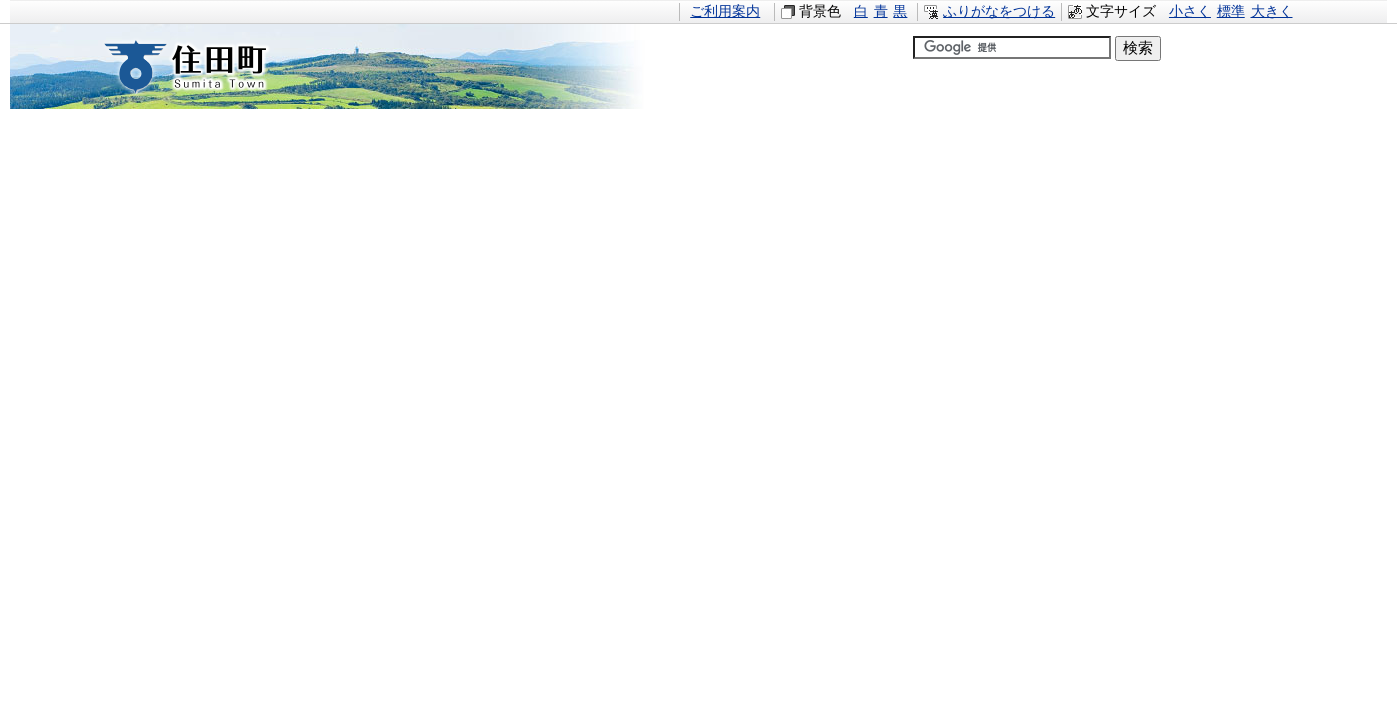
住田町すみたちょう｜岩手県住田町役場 (204, 66)
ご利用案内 (725, 11)
